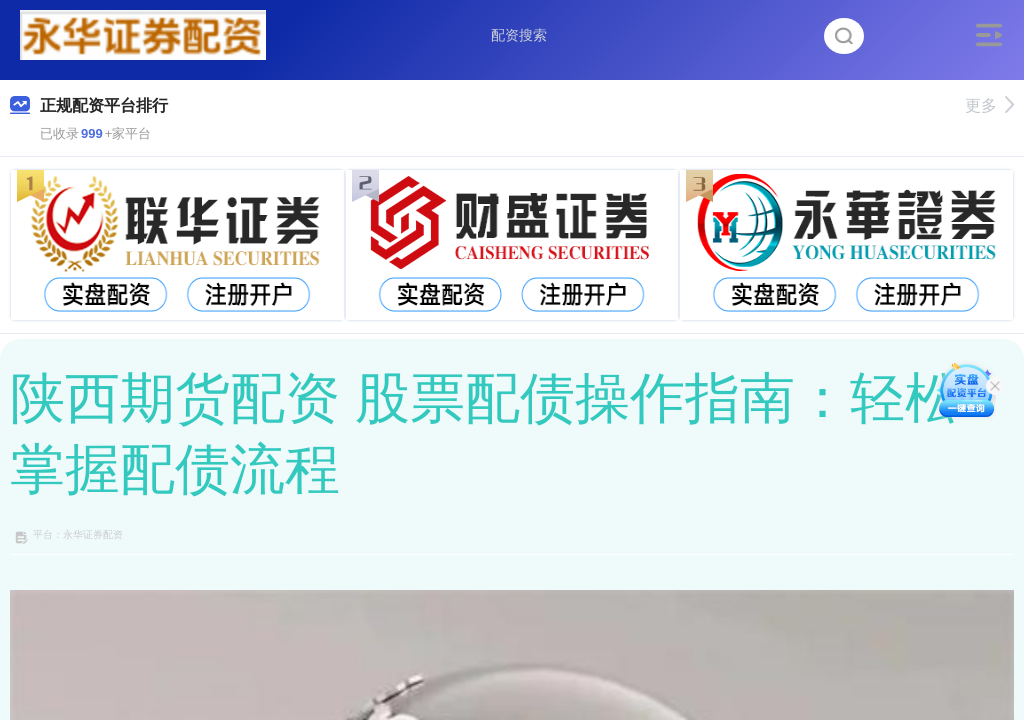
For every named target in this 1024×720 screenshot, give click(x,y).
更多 (989, 105)
